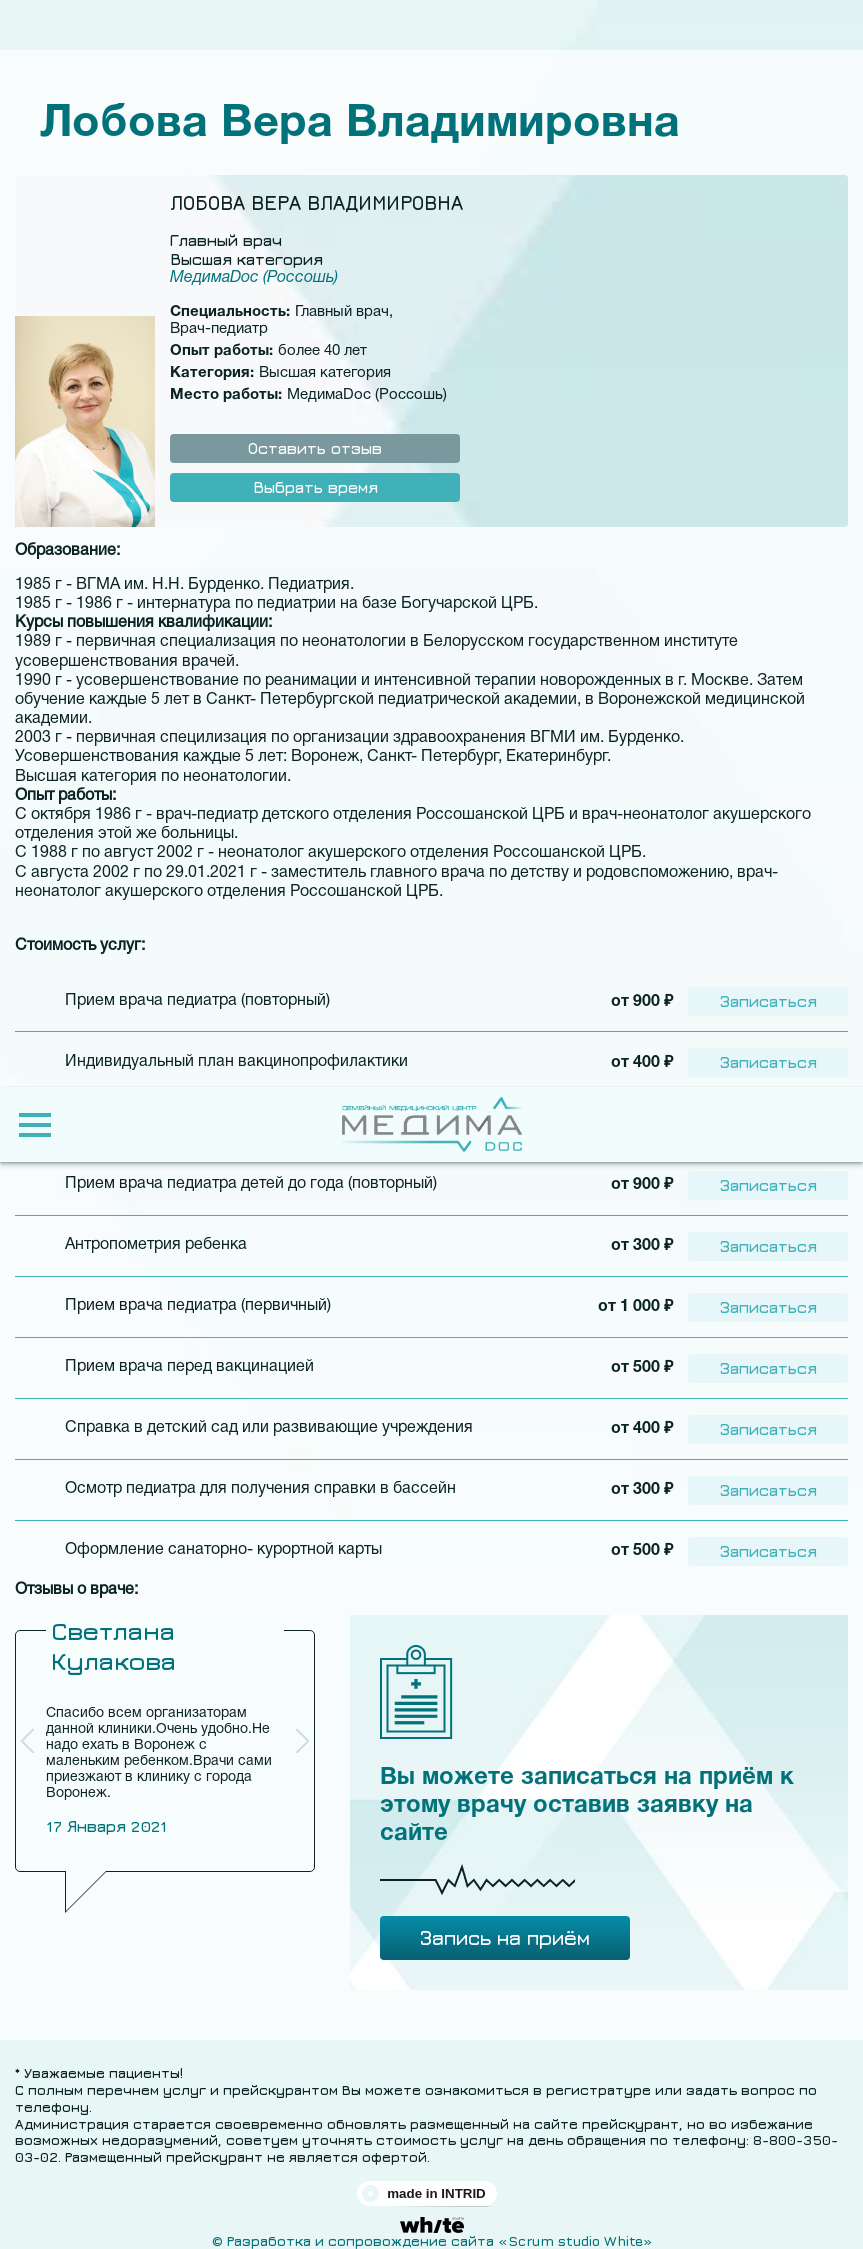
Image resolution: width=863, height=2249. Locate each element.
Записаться (768, 1000)
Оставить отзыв (315, 448)
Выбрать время (315, 487)
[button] (302, 1730)
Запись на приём (505, 1926)
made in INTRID (436, 2182)
